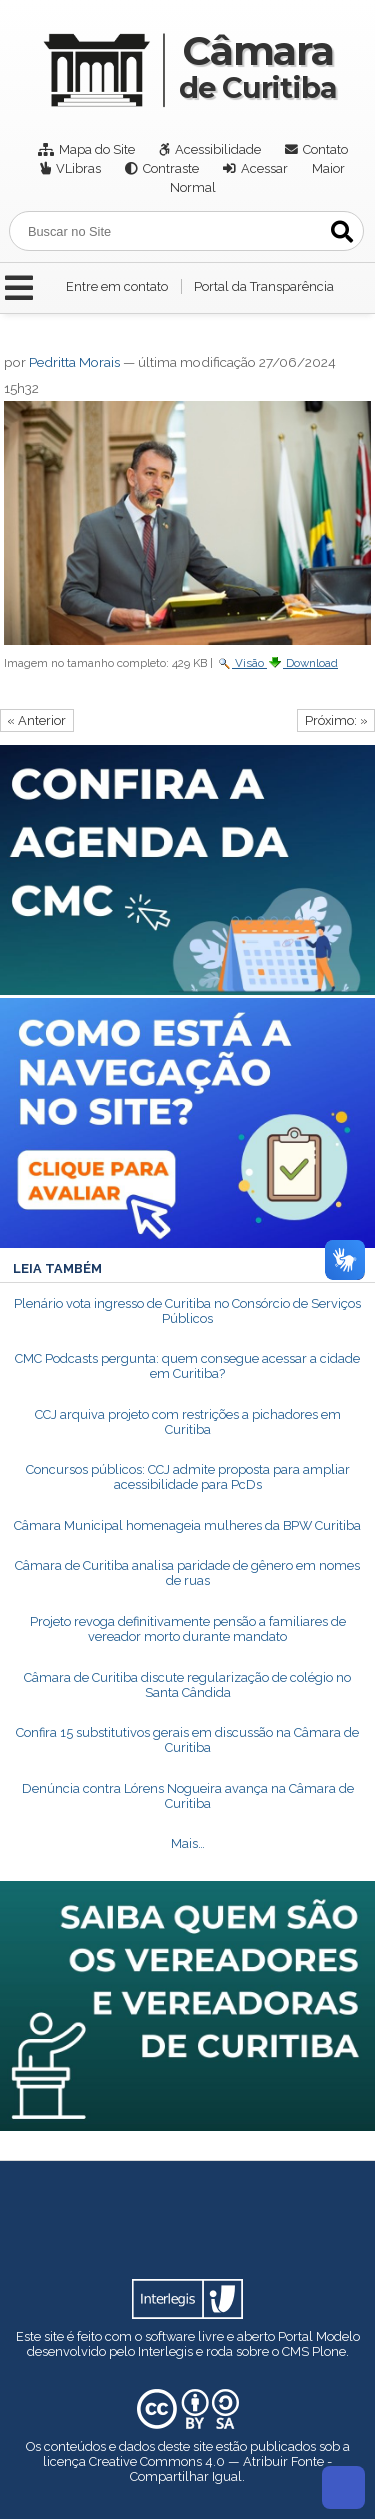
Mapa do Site (97, 149)
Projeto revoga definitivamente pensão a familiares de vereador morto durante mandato (188, 1629)
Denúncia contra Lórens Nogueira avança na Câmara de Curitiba (188, 1796)
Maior (328, 168)
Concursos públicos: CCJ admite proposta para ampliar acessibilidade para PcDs (188, 1477)
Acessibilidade (218, 149)
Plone (329, 2351)
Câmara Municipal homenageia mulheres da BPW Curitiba (187, 1525)
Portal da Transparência (264, 286)
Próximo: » (336, 720)
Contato (325, 149)
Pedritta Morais (74, 362)
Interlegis (165, 2351)
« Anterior (36, 720)
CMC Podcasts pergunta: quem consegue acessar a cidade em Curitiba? (187, 1366)
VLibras (78, 168)
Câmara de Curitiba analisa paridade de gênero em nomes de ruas (187, 1573)
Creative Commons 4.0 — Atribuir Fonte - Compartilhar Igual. (210, 2469)
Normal (193, 187)
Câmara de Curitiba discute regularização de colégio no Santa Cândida (187, 1685)
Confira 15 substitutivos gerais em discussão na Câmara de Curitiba (187, 1740)
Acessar (264, 168)
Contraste (171, 168)
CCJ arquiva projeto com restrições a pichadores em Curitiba (188, 1422)
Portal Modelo (319, 2336)
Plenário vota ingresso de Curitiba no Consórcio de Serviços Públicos (187, 1311)
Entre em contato (117, 286)
